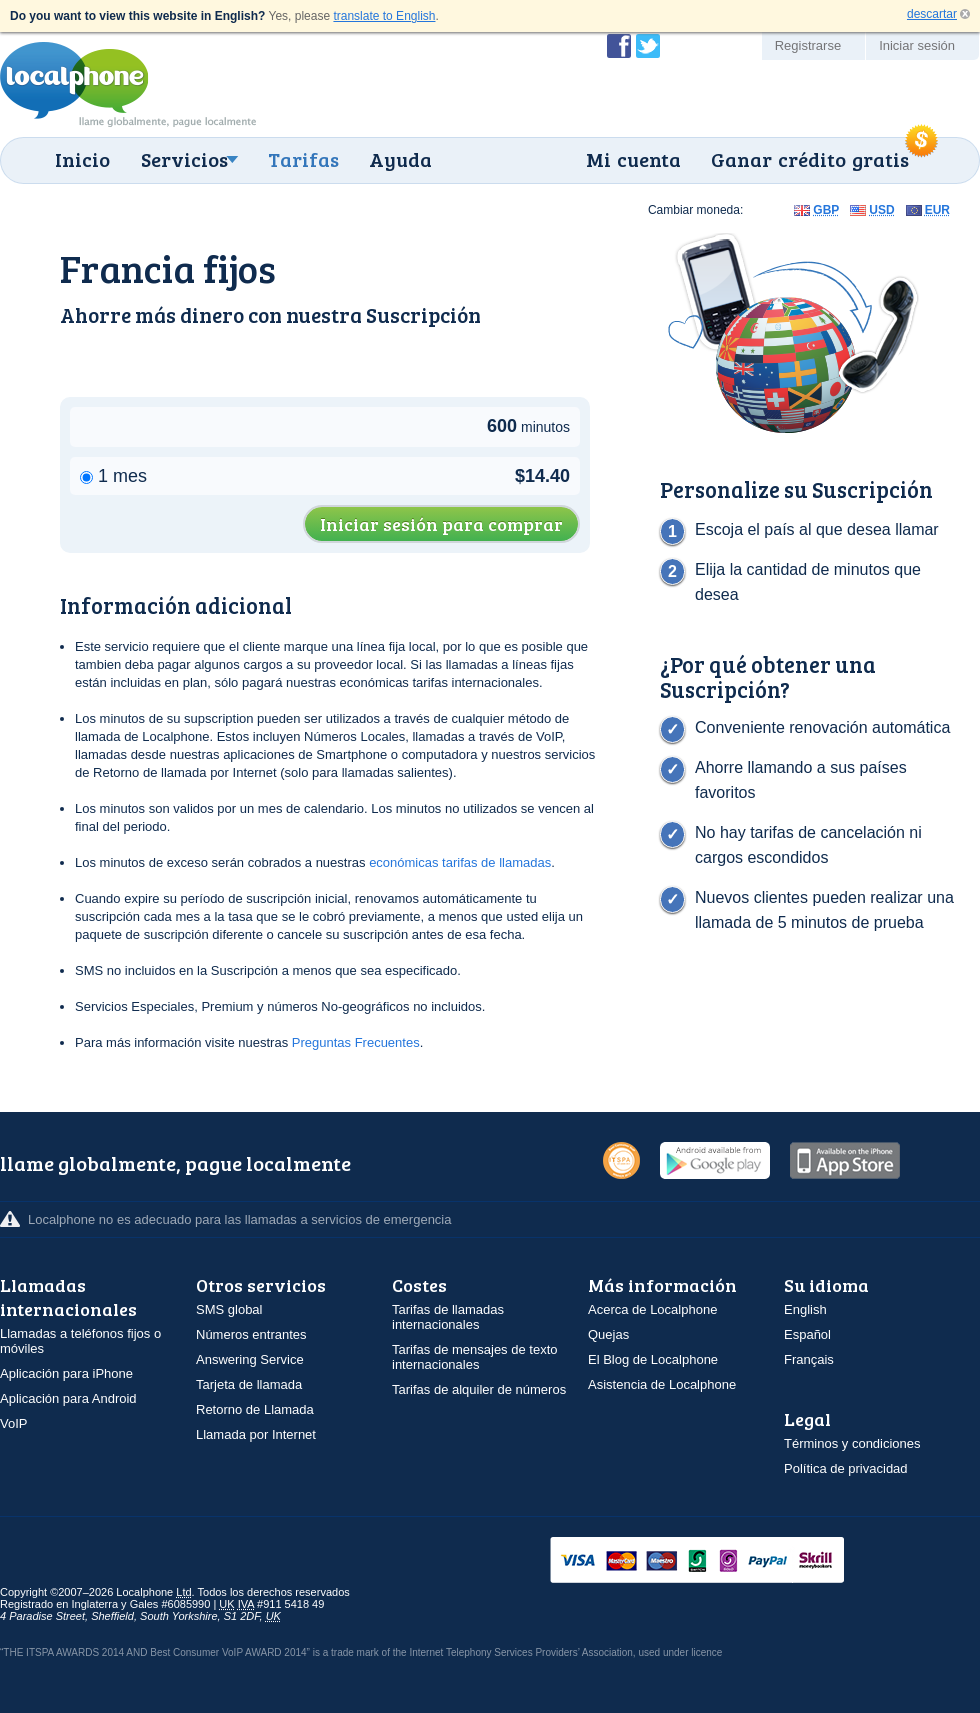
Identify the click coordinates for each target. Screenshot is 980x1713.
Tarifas (303, 159)
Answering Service (250, 1359)
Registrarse (808, 45)
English (805, 1309)
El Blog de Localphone (653, 1359)
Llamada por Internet (256, 1434)
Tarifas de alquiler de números (479, 1389)
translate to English (384, 16)
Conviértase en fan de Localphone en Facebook (619, 46)
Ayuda (400, 159)
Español (807, 1334)
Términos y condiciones (852, 1443)
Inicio (82, 159)
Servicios (184, 159)
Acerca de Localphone (652, 1309)
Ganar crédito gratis (810, 159)
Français (809, 1359)
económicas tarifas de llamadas (460, 862)
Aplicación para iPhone (66, 1373)
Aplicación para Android (68, 1398)
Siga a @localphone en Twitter (648, 46)
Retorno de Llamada (255, 1409)
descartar (932, 14)
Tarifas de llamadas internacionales (448, 1317)
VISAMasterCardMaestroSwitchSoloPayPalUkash (725, 1561)
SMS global (229, 1309)
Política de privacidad (846, 1468)
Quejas (608, 1334)
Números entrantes (251, 1334)
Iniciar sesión (917, 45)
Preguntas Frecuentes (356, 1042)
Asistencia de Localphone (662, 1384)
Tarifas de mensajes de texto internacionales (474, 1357)
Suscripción (423, 314)
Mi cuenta (633, 159)
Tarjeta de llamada (249, 1384)
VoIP (13, 1423)
